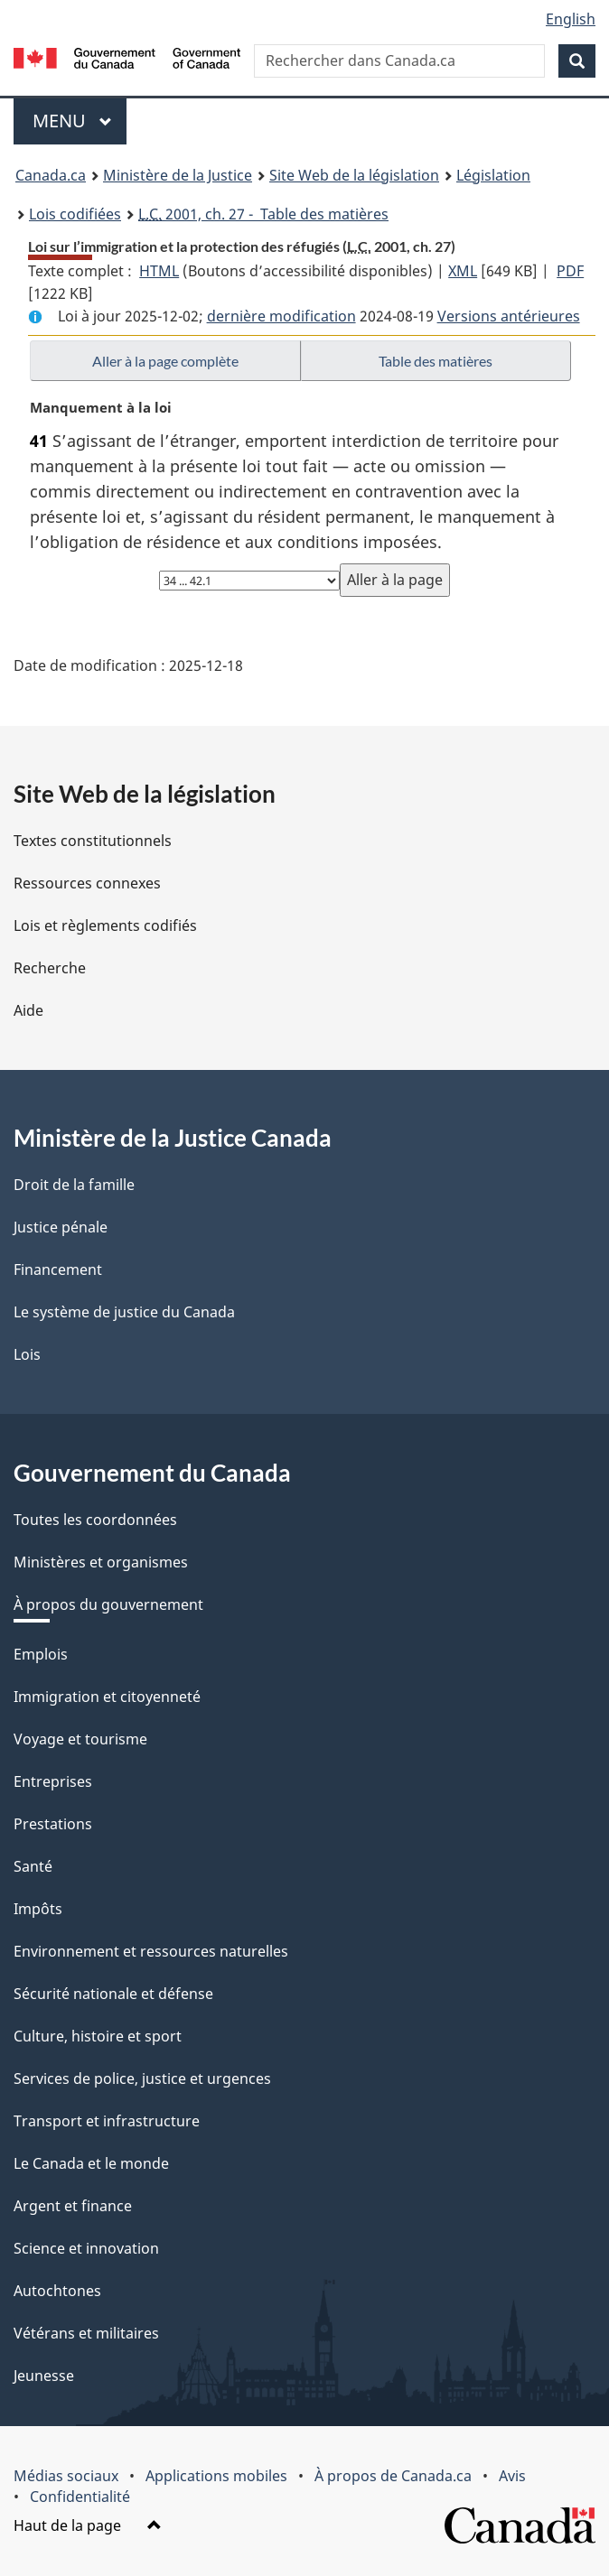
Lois (27, 1354)
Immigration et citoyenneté (107, 1696)
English (570, 19)
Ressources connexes (87, 883)
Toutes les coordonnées (95, 1520)
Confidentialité (80, 2496)
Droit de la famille (74, 1185)
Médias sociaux (66, 2476)
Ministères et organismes (101, 1562)
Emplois (41, 1654)
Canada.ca (50, 175)
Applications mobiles (216, 2476)
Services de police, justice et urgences (142, 2078)
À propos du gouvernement (108, 1604)
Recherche (50, 968)
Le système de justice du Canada (124, 1312)
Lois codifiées (75, 214)
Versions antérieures (508, 316)
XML (462, 271)
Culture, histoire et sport (98, 2036)
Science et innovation (86, 2248)
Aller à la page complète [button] (165, 360)
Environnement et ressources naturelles (151, 1951)
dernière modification (281, 316)
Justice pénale (61, 1227)
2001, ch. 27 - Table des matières (263, 214)
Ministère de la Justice (177, 175)
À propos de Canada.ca (393, 2476)
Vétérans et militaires (86, 2333)
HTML (159, 271)
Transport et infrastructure (107, 2121)
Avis (512, 2476)
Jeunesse (44, 2375)
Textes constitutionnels (93, 841)
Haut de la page (88, 2525)
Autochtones (57, 2291)
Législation (493, 175)
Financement (58, 1269)
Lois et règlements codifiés (105, 925)
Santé (33, 1866)
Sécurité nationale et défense (113, 1994)
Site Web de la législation (354, 175)
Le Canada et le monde (91, 2163)
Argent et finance (73, 2206)
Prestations (53, 1824)
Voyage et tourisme (80, 1739)
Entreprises (53, 1781)
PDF (570, 271)
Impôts (38, 1909)
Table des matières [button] (435, 360)
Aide (28, 1010)
